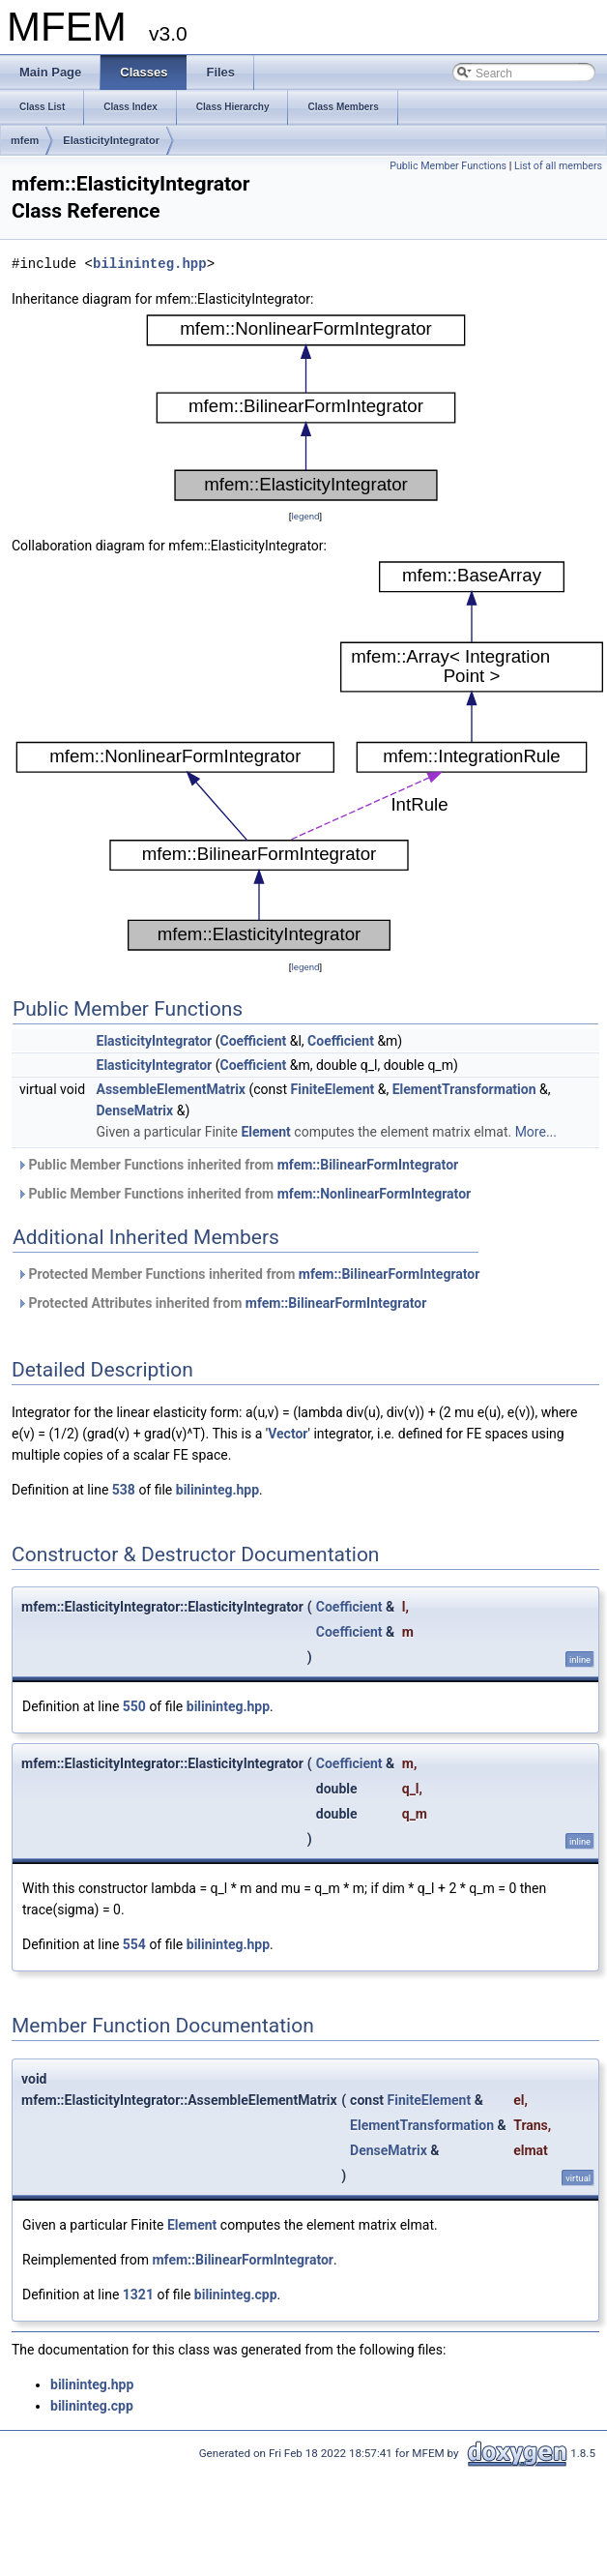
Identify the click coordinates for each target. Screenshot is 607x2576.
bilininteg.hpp (150, 263)
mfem (25, 140)
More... (536, 1132)
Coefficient (252, 1041)
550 (134, 1706)
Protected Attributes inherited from (221, 1303)
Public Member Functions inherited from (237, 1164)
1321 (138, 2294)
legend (305, 516)
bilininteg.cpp (235, 2294)
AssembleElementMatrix (171, 1089)
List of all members (558, 166)
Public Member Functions (448, 166)
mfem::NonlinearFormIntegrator (374, 1193)
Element (265, 1132)
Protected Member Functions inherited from (247, 1274)
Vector (287, 1433)
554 (134, 1944)
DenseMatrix (135, 1110)
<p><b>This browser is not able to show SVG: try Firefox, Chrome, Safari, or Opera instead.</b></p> (306, 408)
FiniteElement (333, 1089)
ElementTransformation (464, 1089)
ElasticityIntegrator (111, 140)
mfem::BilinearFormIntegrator (368, 1164)
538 (123, 1489)
